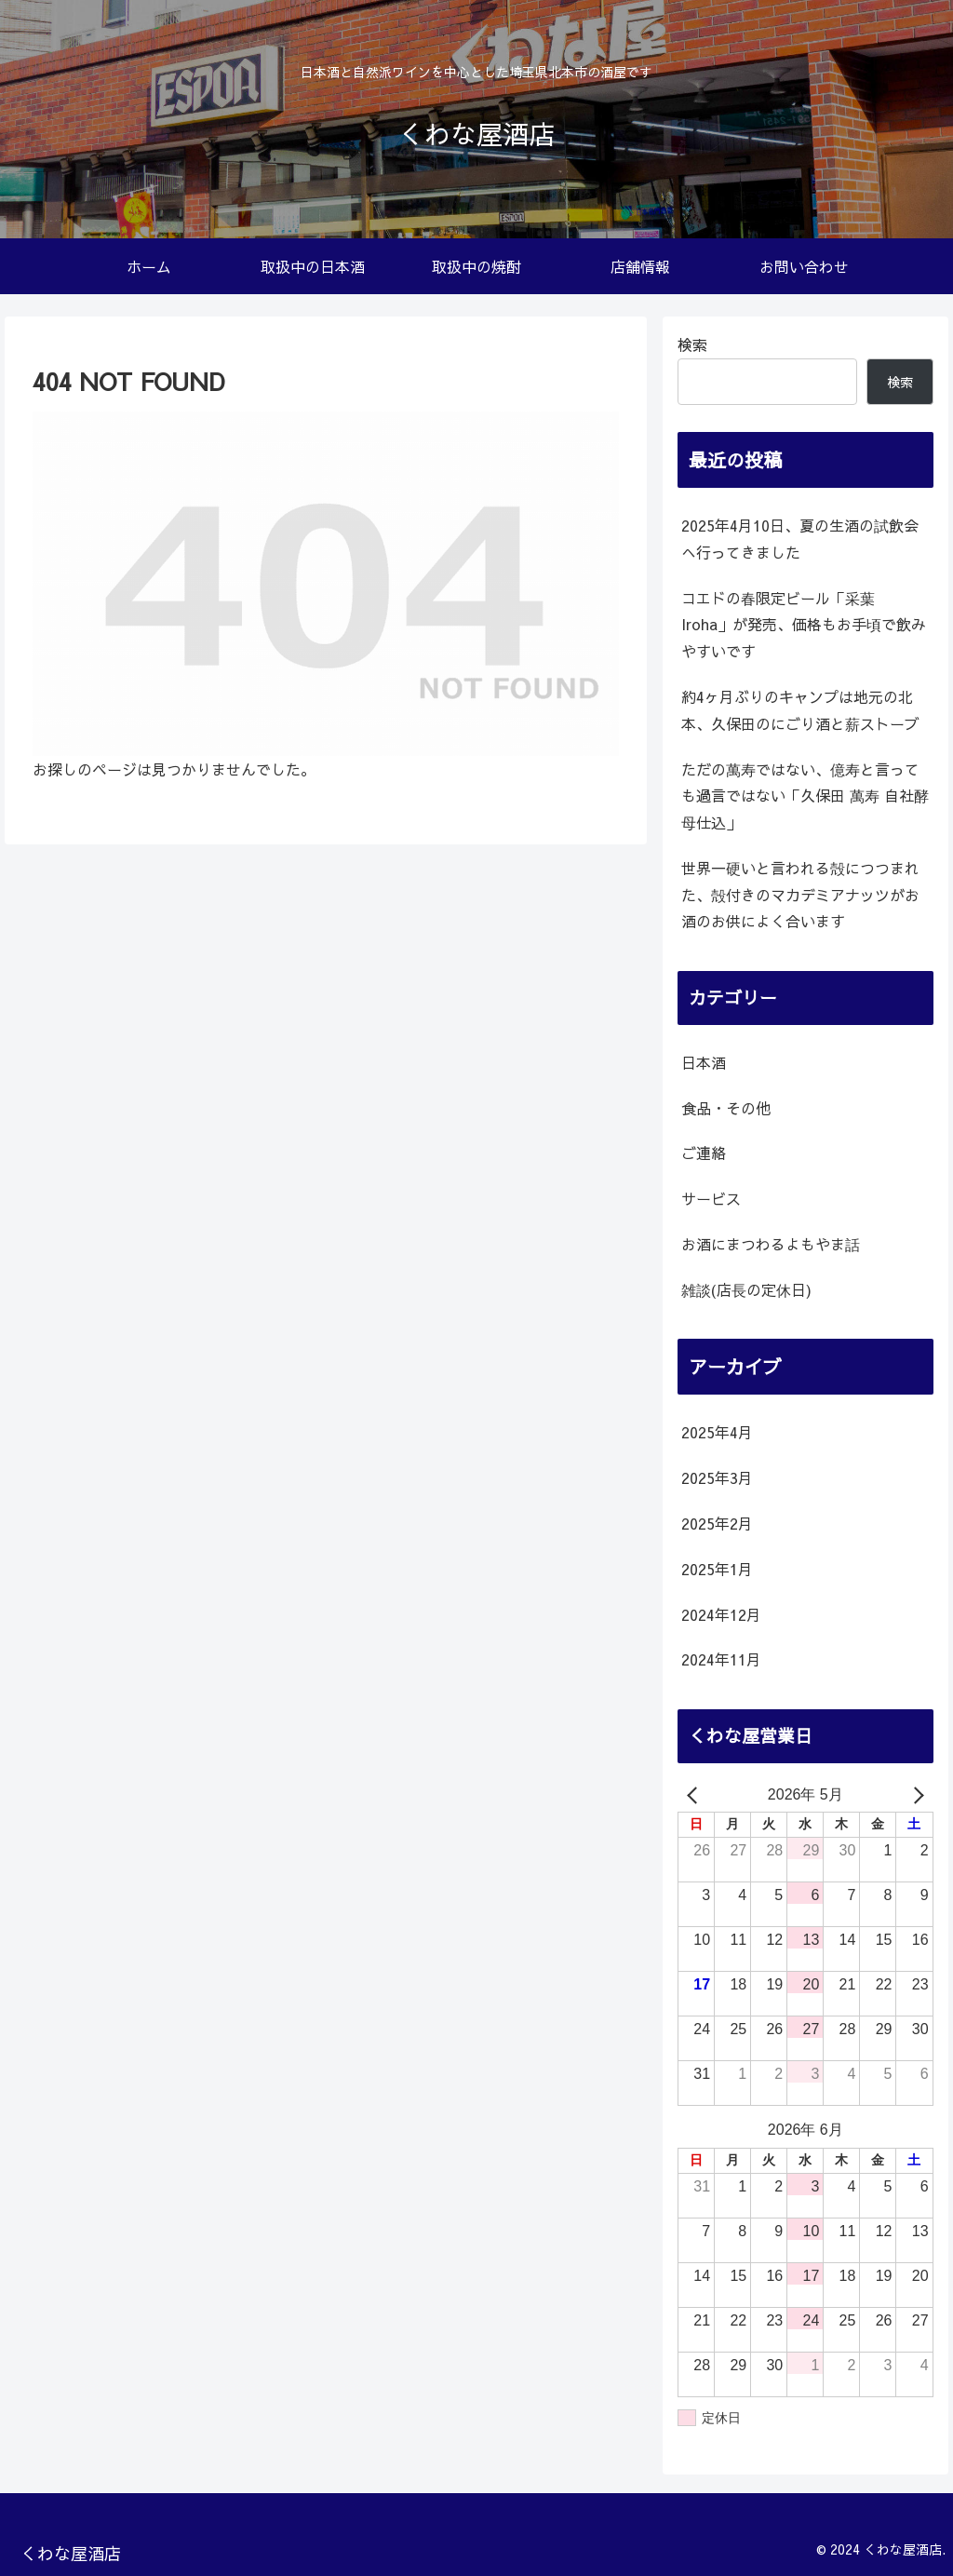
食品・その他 (726, 1108)
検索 (692, 344)
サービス (711, 1198)
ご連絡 (703, 1152)
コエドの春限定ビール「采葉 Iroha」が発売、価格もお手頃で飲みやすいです (803, 624)
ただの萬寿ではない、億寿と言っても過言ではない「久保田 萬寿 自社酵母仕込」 (805, 796)
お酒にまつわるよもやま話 (770, 1244)
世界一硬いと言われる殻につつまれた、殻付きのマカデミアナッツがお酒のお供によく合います (800, 894)
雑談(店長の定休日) (746, 1289)
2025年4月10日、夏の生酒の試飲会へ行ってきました (800, 538)
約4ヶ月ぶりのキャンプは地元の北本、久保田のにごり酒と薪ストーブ (800, 710)
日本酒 (703, 1062)
